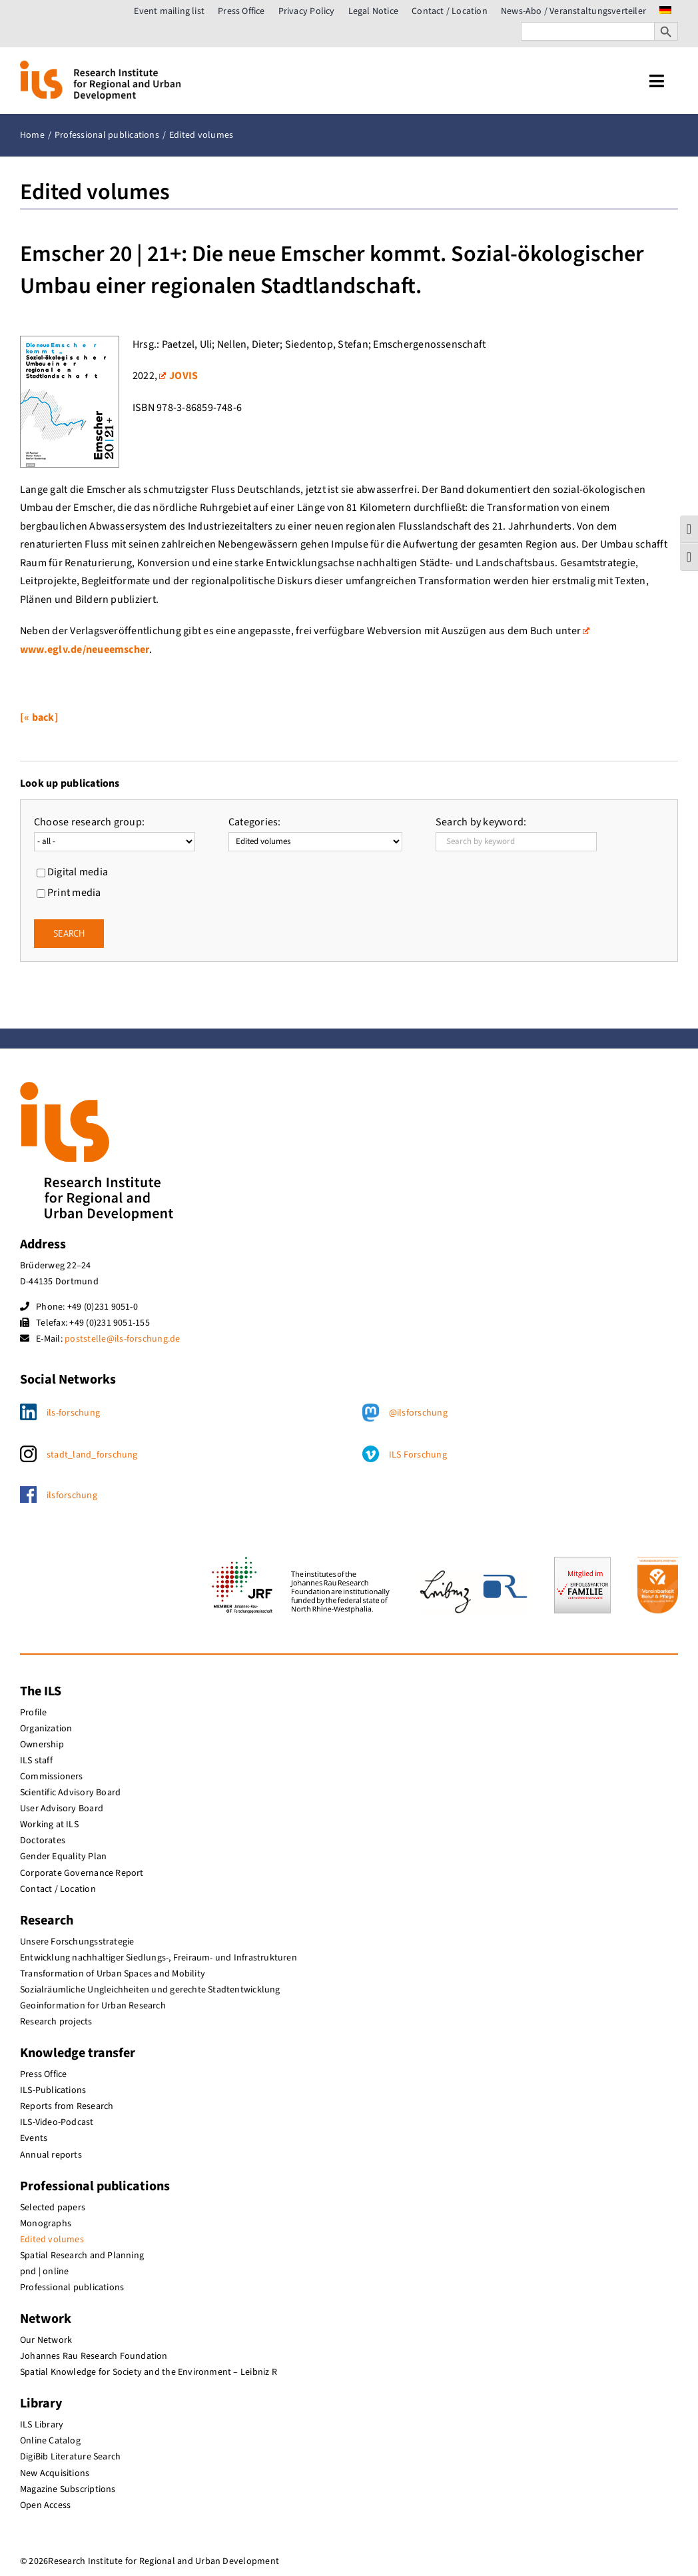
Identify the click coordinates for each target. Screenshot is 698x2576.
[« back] (39, 717)
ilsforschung (72, 1495)
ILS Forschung (418, 1455)
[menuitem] (665, 11)
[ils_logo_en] (100, 66)
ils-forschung (73, 1413)
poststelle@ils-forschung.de (122, 1339)
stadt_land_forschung (92, 1455)
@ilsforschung (418, 1413)
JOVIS (178, 375)
